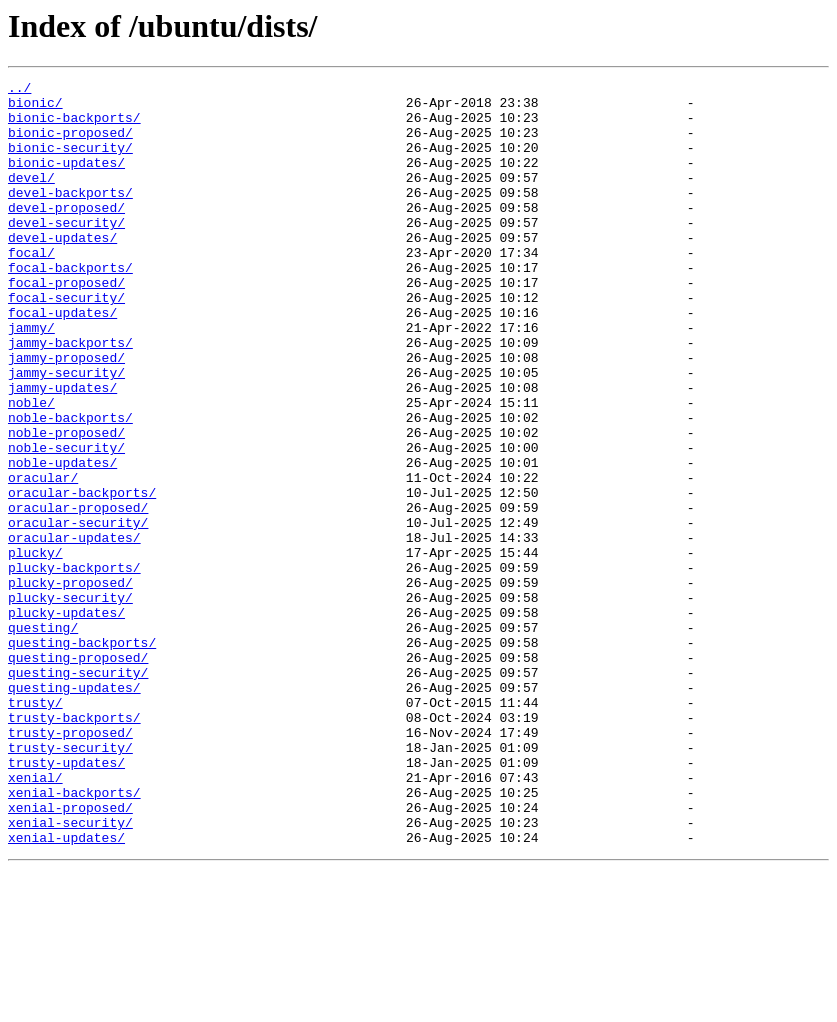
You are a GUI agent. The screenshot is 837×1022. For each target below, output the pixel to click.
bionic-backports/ (74, 126)
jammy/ (31, 378)
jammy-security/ (66, 432)
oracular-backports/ (82, 576)
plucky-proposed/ (70, 684)
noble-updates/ (62, 540)
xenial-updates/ (66, 990)
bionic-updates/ (66, 180)
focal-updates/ (62, 360)
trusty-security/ (70, 882)
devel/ (31, 198)
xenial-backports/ (74, 936)
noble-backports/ (70, 486)
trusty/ (35, 828)
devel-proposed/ (66, 234)
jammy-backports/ (70, 396)
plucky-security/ (70, 702)
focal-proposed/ (66, 324)
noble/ (31, 468)
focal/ (31, 288)
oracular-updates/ (74, 630)
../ (19, 90)
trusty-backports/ (74, 846)
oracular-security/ (78, 612)
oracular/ (43, 558)
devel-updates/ (62, 270)
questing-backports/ (82, 756)
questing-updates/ (74, 810)
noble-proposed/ (66, 504)
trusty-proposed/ (70, 864)
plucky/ (35, 648)
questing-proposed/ (78, 774)
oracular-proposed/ (78, 594)
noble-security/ (66, 522)
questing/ (43, 738)
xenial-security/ (70, 972)
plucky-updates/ (66, 720)
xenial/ (35, 918)
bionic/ (35, 108)
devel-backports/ (70, 216)
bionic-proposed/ (70, 144)
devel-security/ (66, 252)
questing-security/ (78, 792)
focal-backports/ (70, 306)
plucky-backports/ (74, 666)
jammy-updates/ (62, 450)
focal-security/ (66, 342)
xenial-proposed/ (70, 954)
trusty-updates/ (66, 900)
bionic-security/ (70, 162)
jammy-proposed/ (66, 414)
